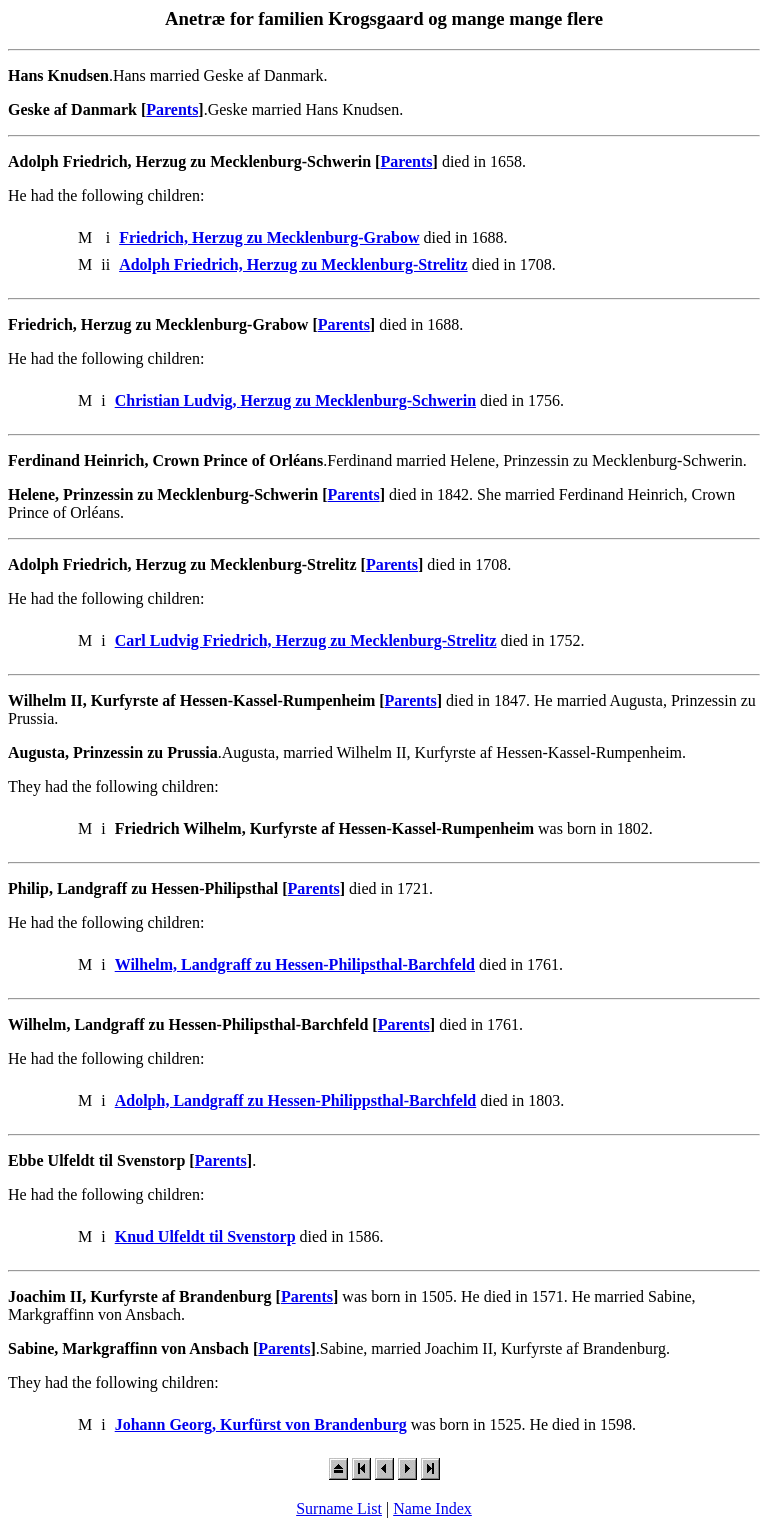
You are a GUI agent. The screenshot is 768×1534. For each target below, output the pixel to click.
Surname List (339, 1508)
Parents (172, 109)
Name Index (432, 1508)
